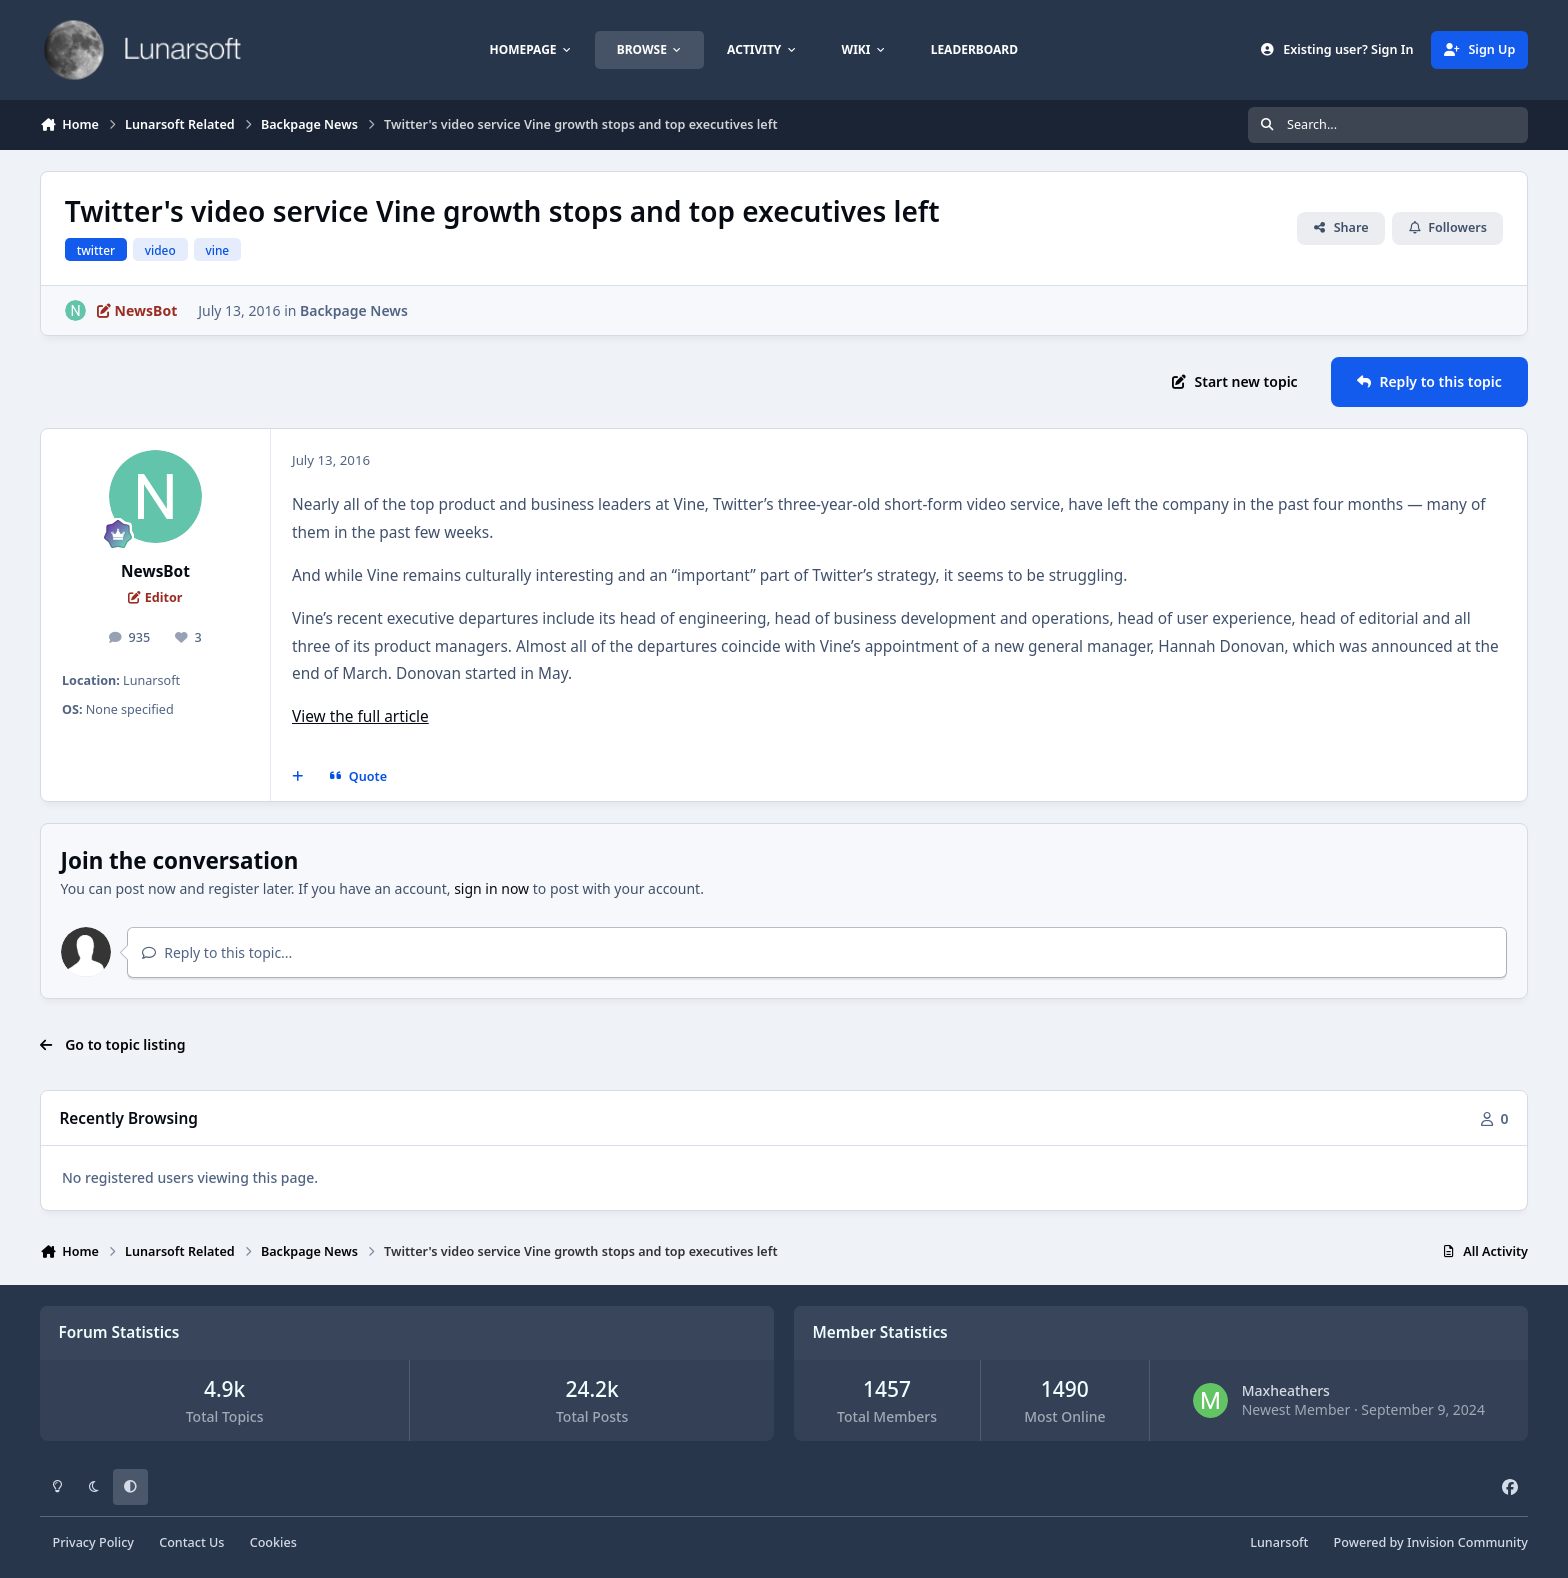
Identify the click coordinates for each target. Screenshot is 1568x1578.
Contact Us (191, 1542)
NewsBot (155, 571)
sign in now (491, 888)
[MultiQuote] (298, 777)
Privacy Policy (93, 1542)
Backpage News (354, 310)
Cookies (273, 1542)
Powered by (1431, 1542)
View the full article (360, 716)
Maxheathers (1286, 1390)
